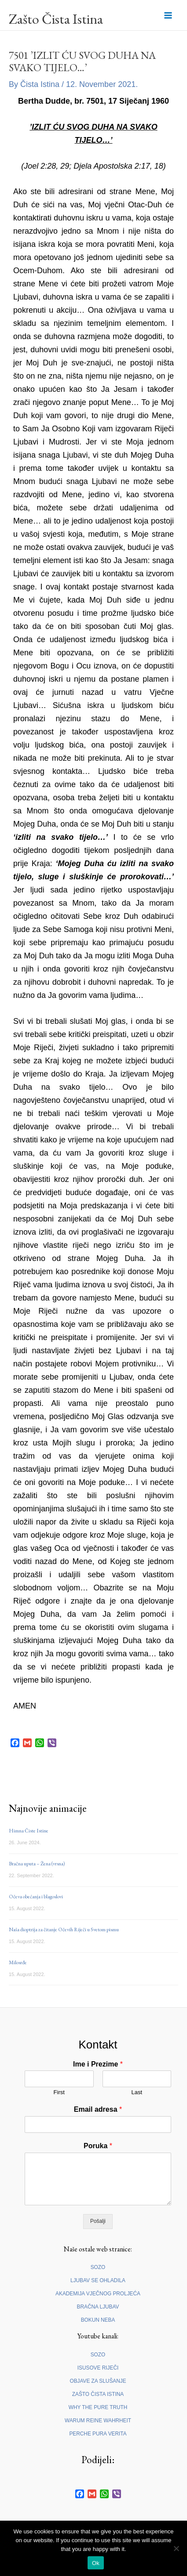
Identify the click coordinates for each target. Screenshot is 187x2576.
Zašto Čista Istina (56, 19)
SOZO (98, 2267)
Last (136, 2092)
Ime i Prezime (98, 2064)
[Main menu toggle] (168, 15)
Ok (95, 2563)
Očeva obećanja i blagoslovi (36, 1896)
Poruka (98, 2146)
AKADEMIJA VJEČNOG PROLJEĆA (97, 2294)
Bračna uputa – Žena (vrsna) (37, 1863)
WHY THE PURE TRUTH (98, 2407)
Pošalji (98, 2221)
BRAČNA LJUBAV (98, 2307)
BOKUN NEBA (98, 2320)
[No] (176, 2548)
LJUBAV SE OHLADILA (97, 2280)
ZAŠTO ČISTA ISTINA (98, 2394)
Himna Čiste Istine (28, 1830)
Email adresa (98, 2109)
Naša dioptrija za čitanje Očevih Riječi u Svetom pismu (64, 1929)
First (59, 2092)
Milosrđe (18, 1962)
